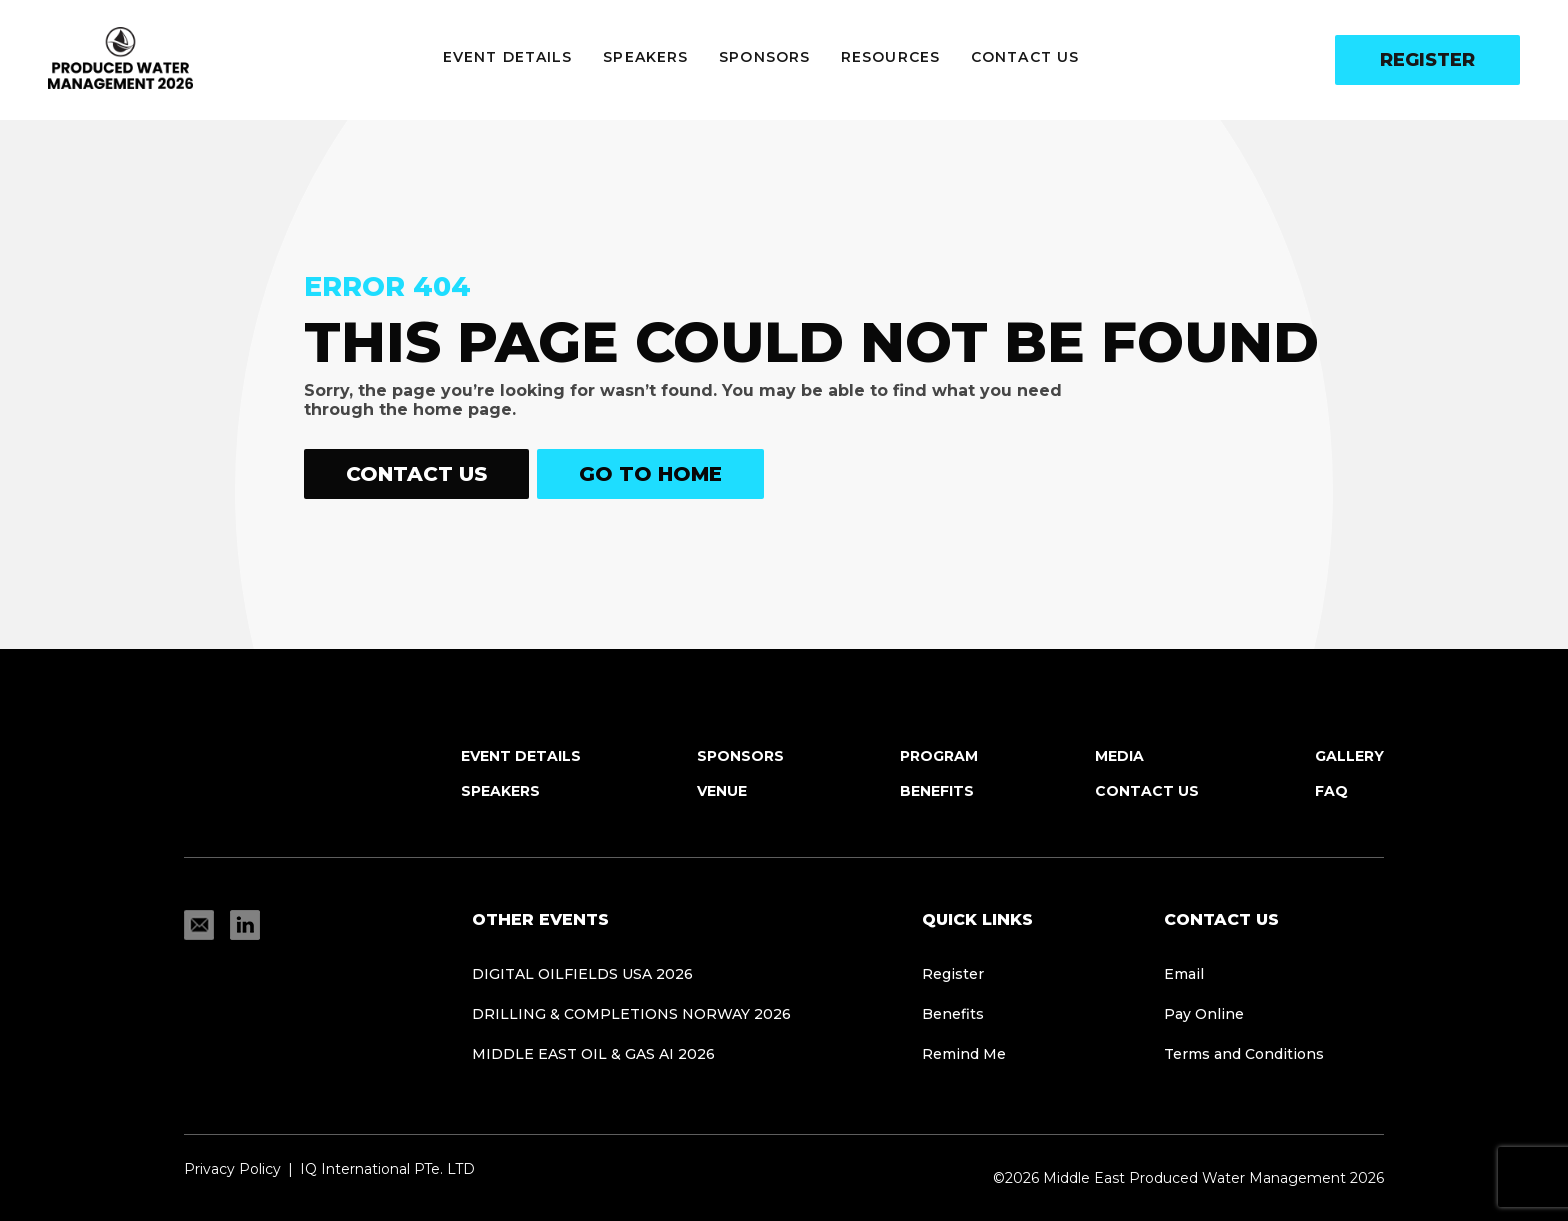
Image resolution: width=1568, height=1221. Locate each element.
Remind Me (964, 1054)
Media (1119, 756)
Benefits (937, 791)
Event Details (507, 57)
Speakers (645, 57)
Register (1427, 60)
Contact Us (1025, 57)
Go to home (650, 474)
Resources (890, 57)
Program (939, 756)
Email (1184, 974)
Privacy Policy (232, 1169)
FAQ (1331, 791)
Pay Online (1204, 1014)
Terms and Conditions (1244, 1054)
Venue (722, 791)
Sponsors (764, 57)
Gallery (1349, 756)
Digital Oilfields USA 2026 (582, 974)
